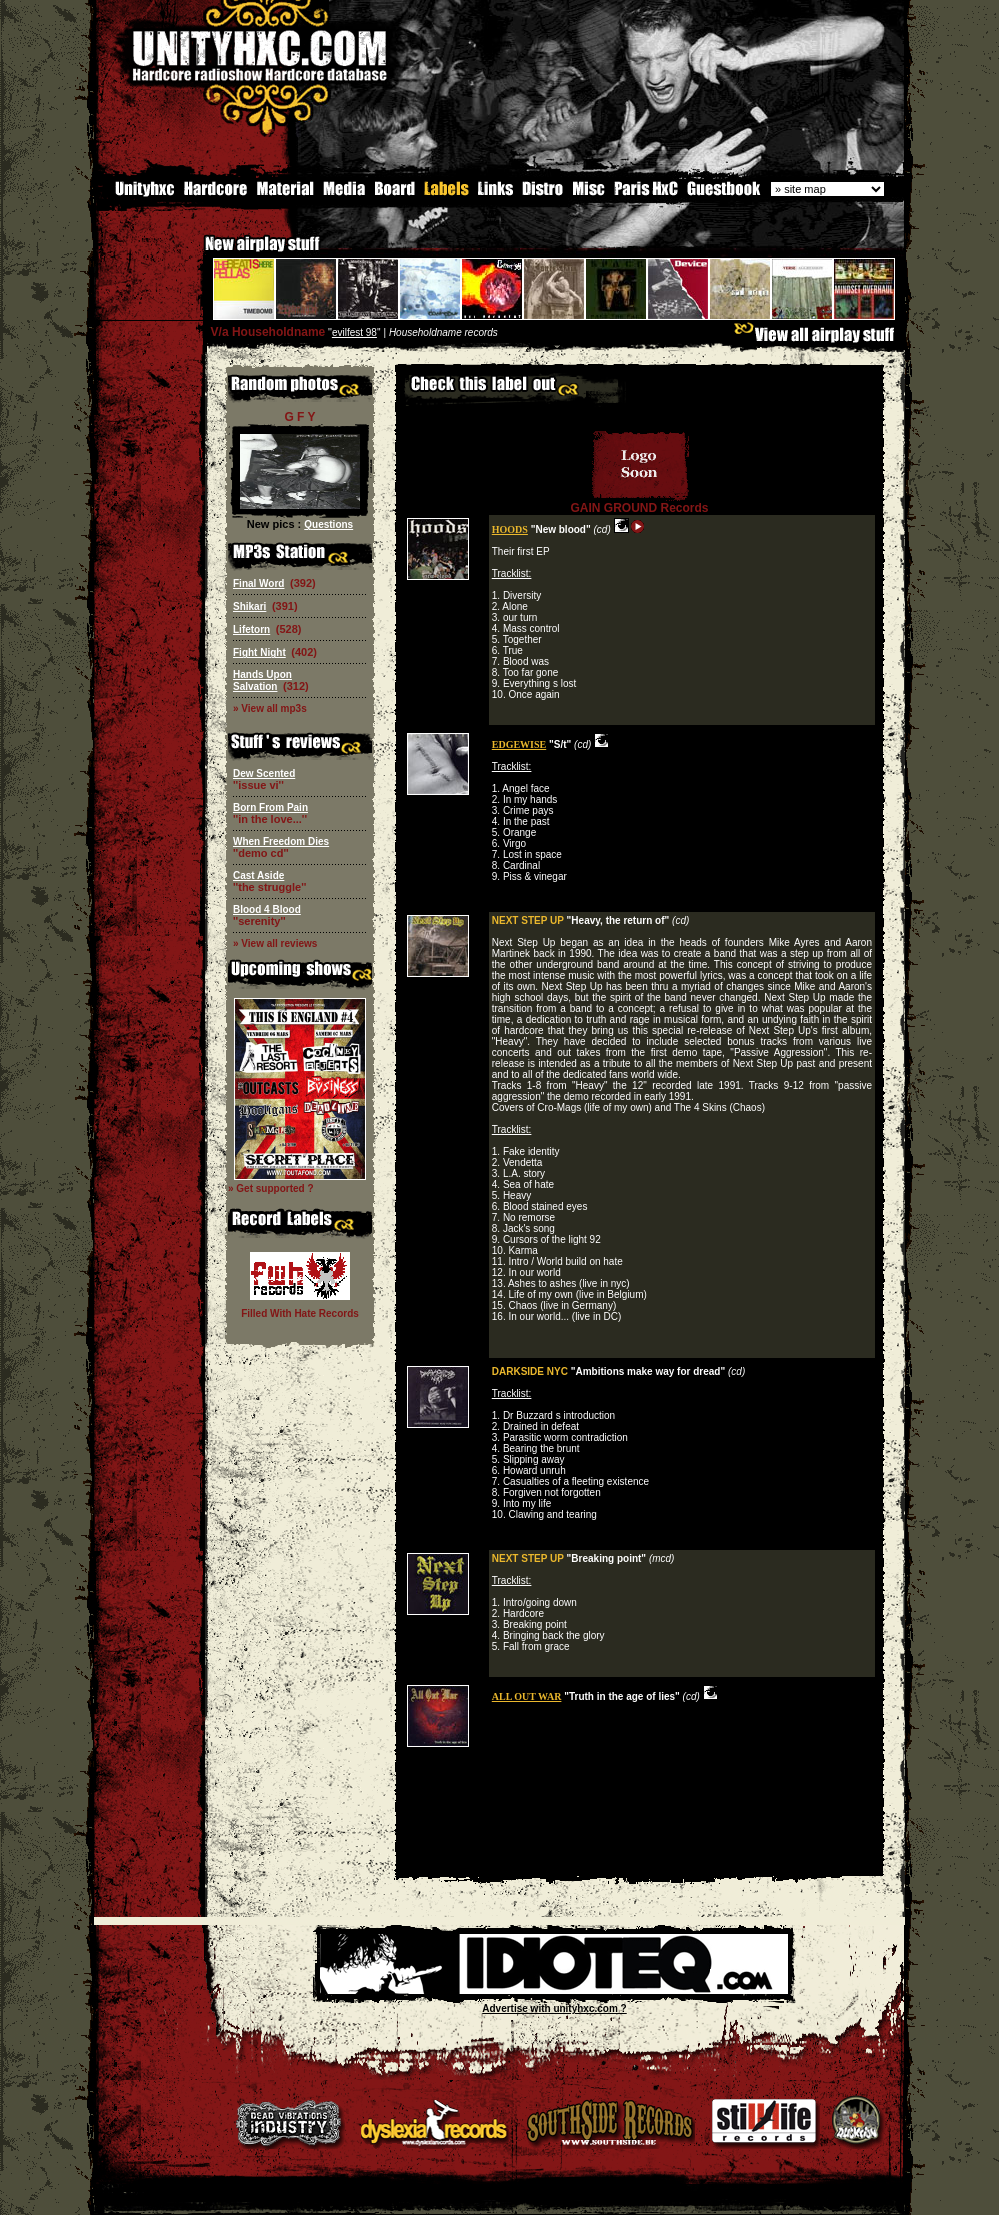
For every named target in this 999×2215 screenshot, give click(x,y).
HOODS (510, 528)
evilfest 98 (354, 331)
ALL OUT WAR (527, 1695)
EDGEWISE (519, 743)
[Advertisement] (640, 1860)
